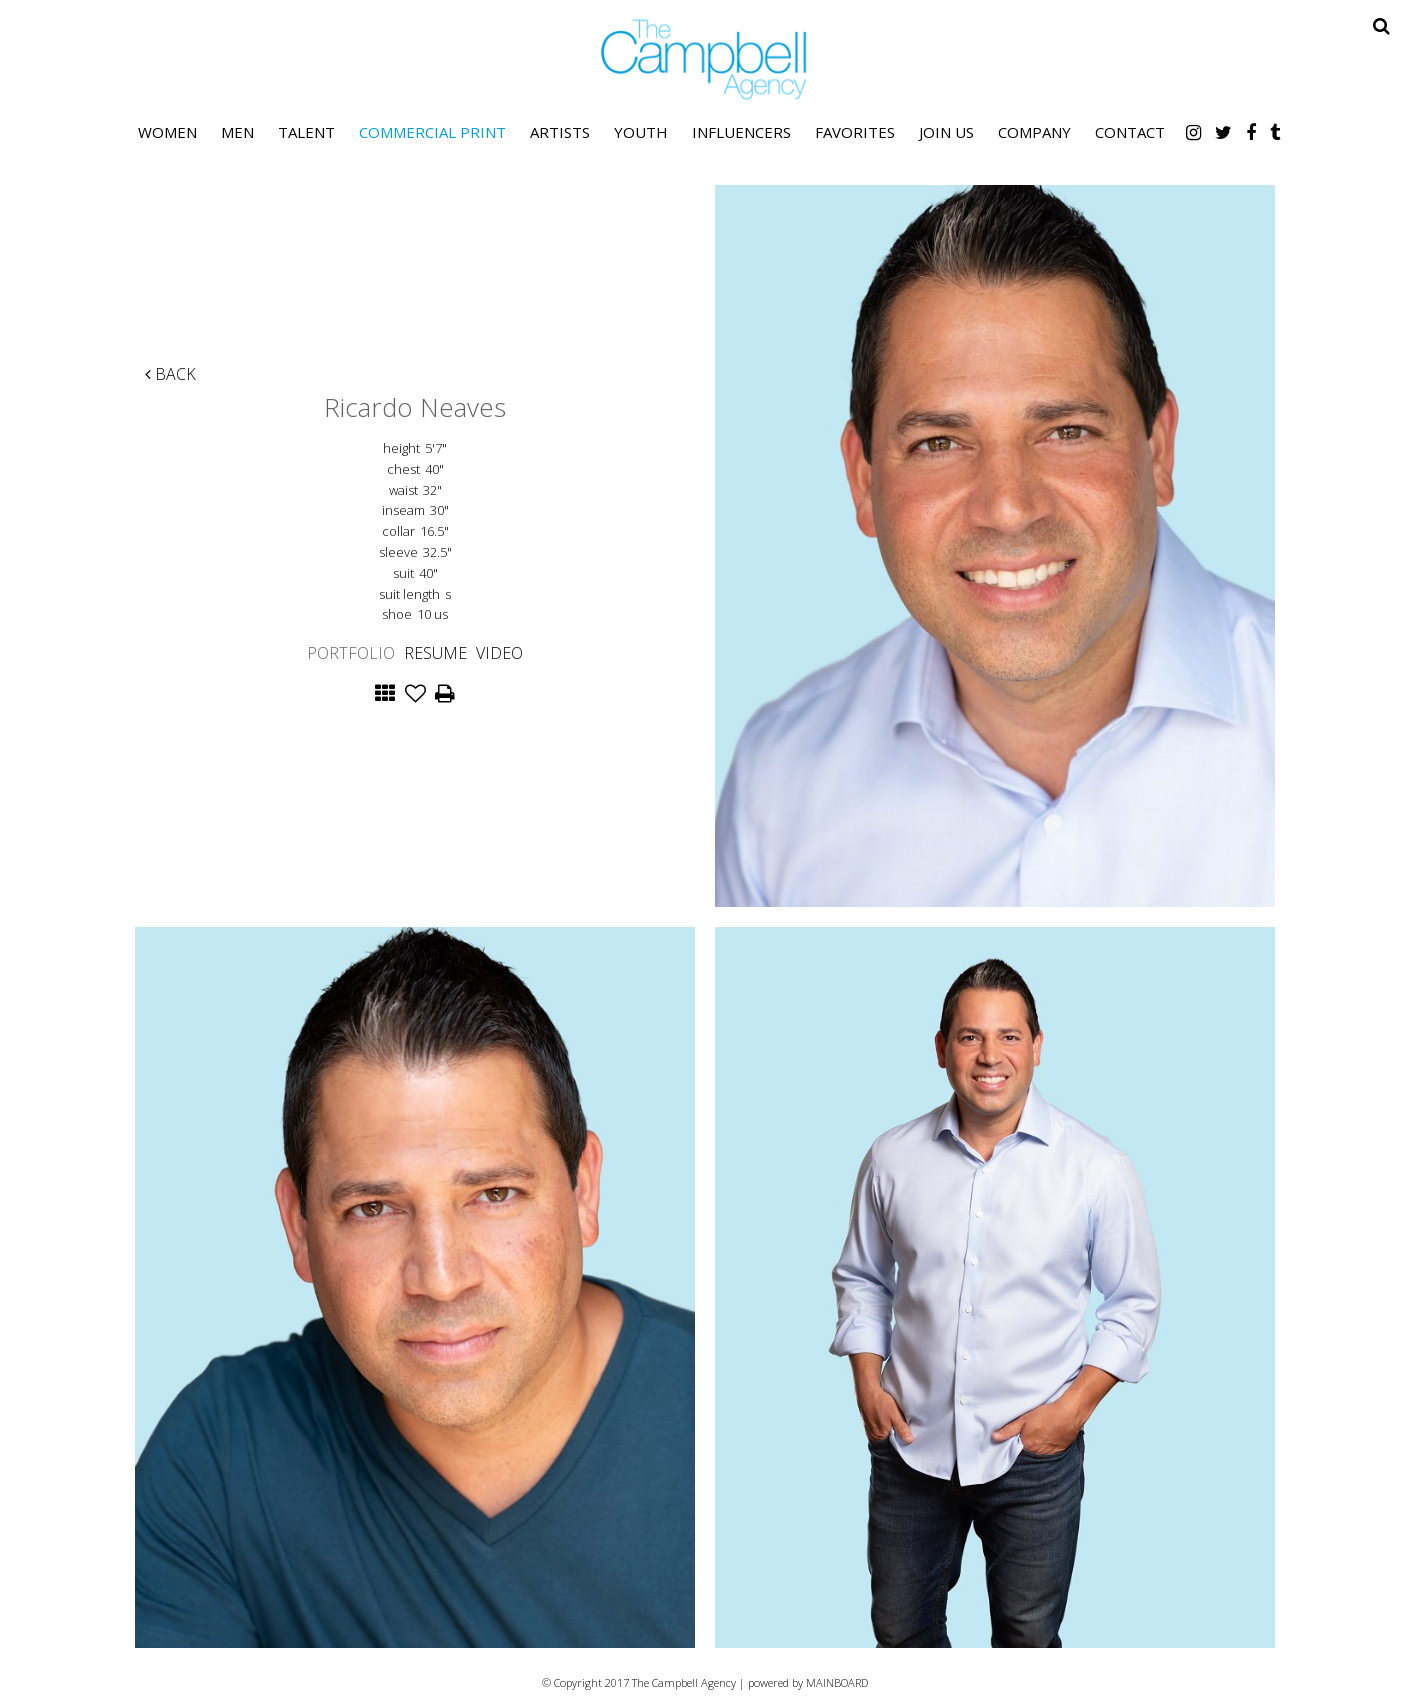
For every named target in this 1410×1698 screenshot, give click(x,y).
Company (1034, 132)
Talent (306, 132)
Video (499, 653)
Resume (435, 653)
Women (167, 132)
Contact (1130, 132)
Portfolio (351, 653)
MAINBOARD (837, 1682)
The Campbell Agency (705, 59)
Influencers (741, 132)
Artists (560, 132)
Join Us (946, 132)
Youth (641, 132)
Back (170, 374)
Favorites (855, 132)
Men (237, 132)
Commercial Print (432, 132)
